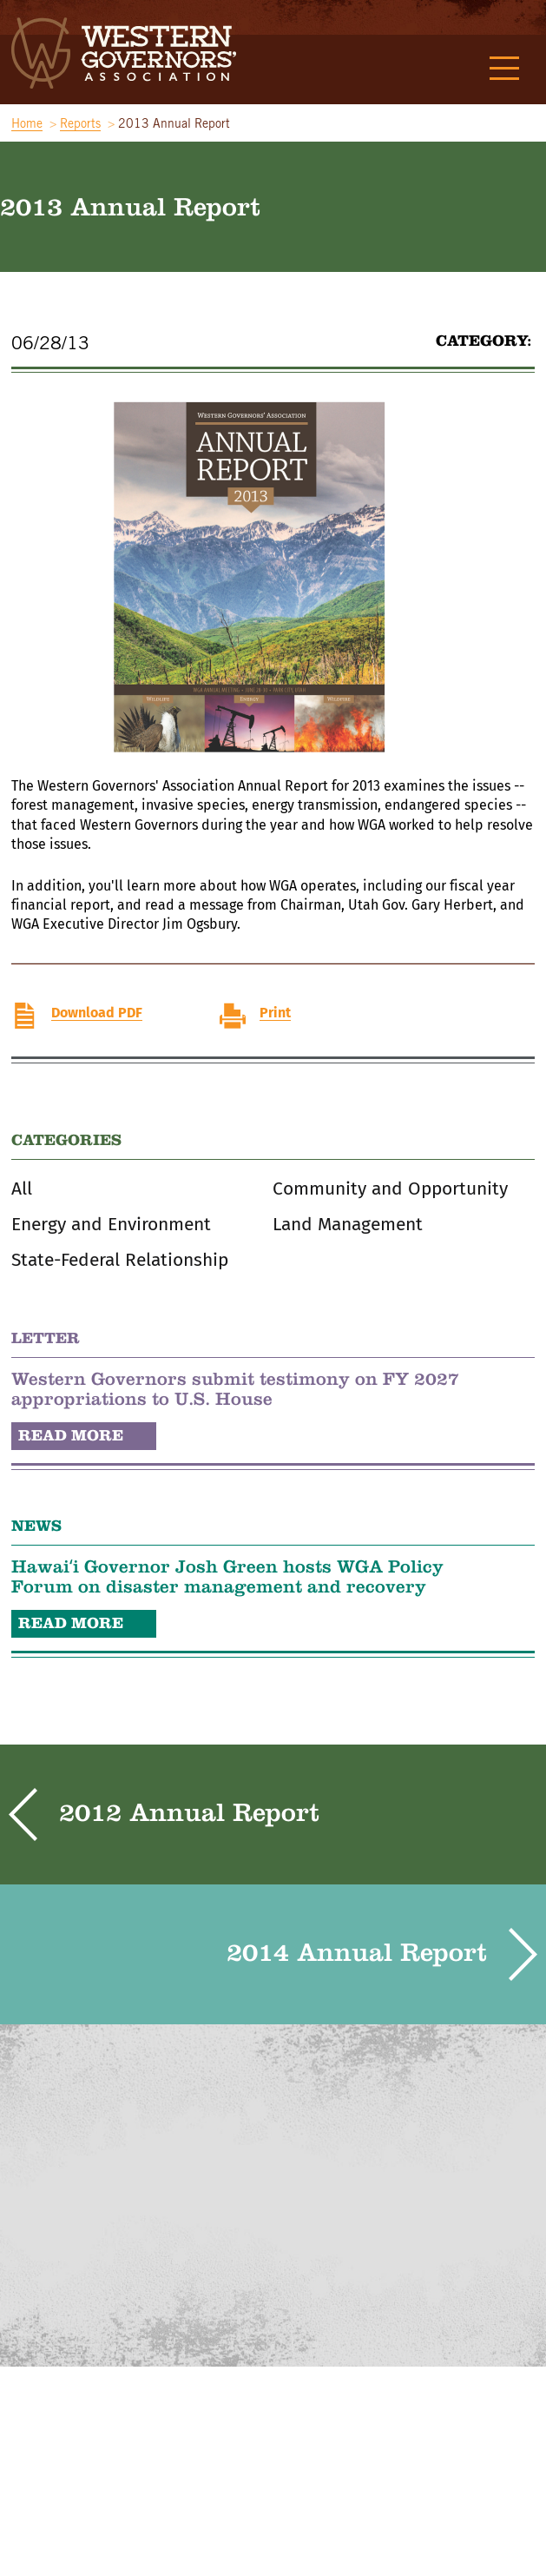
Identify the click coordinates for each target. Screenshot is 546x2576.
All (21, 1189)
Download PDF (96, 1013)
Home (27, 123)
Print (275, 1013)
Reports (80, 123)
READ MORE (70, 1435)
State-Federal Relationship (119, 1260)
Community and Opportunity (390, 1189)
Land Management (348, 1224)
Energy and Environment (111, 1224)
